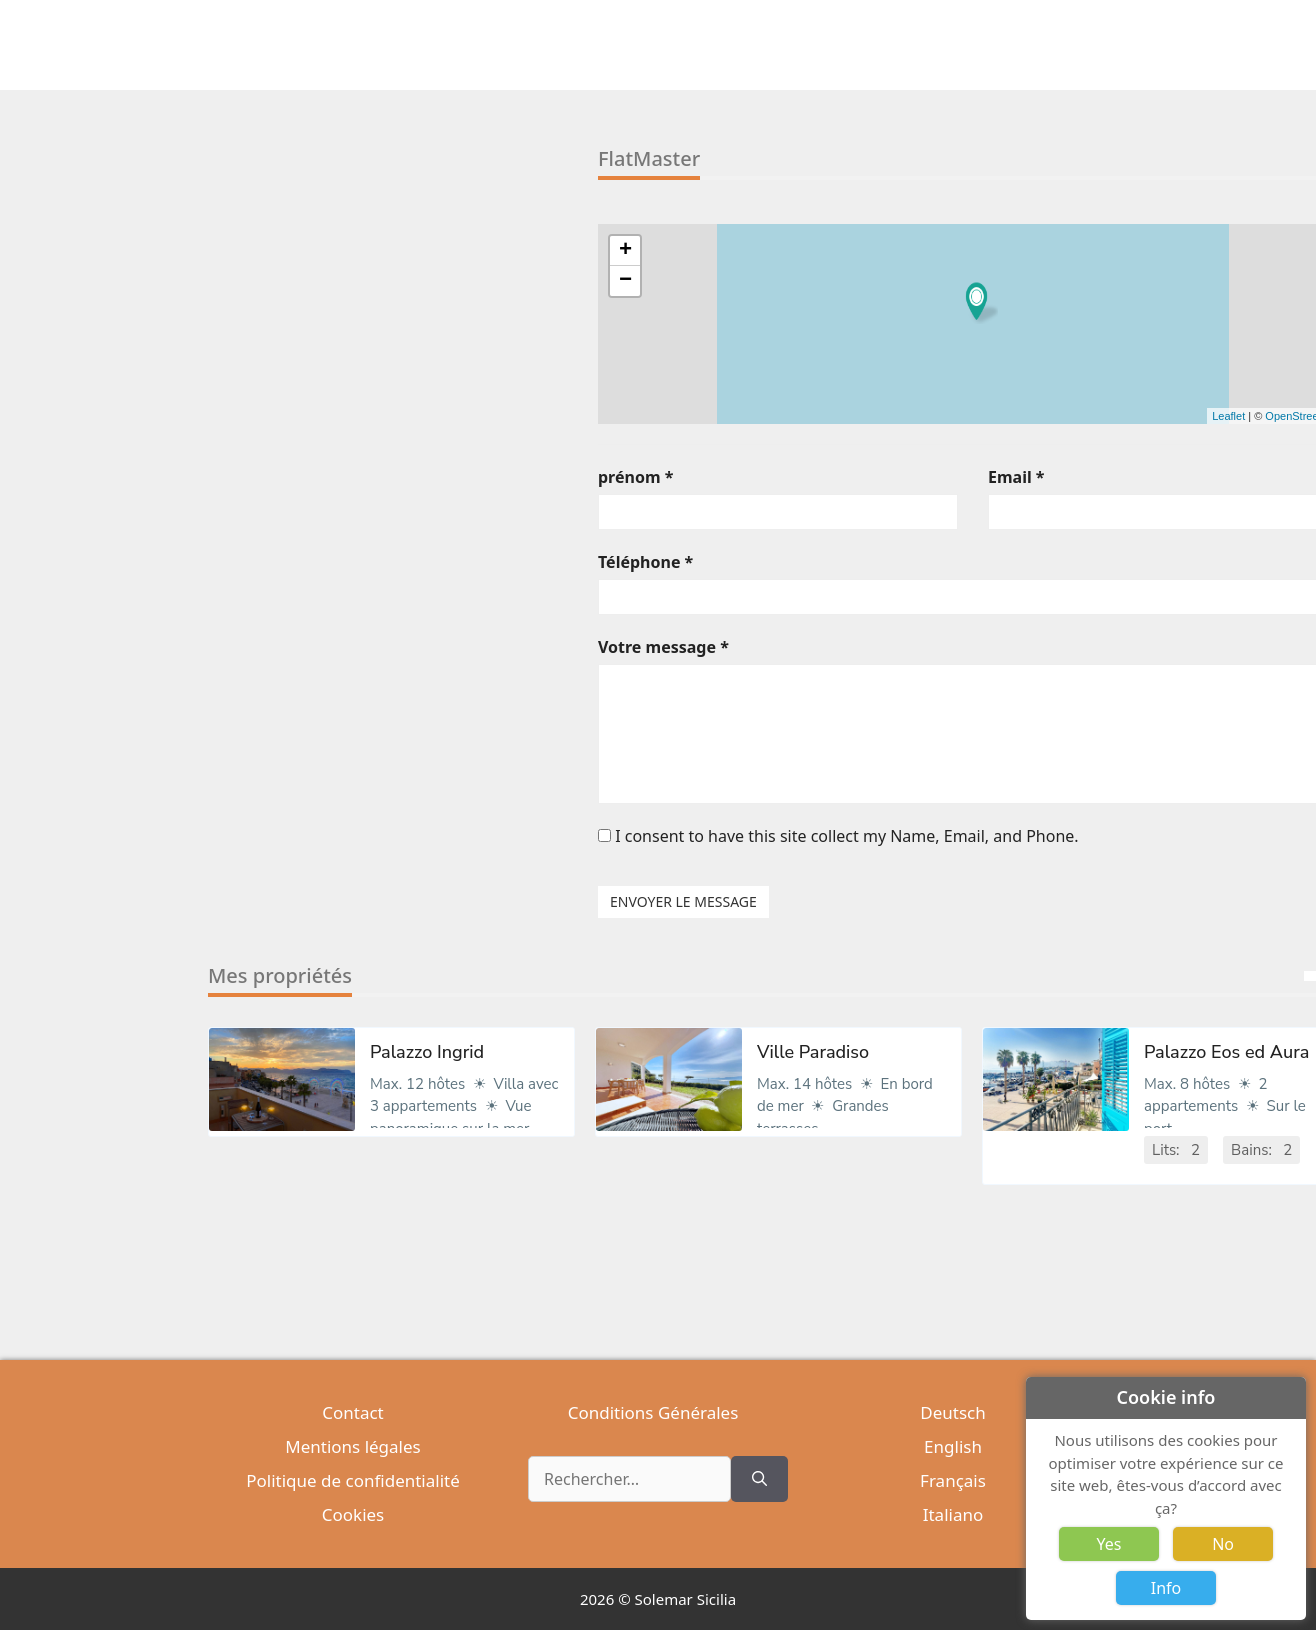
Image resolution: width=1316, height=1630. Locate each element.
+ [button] (625, 251)
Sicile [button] (1013, 45)
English (953, 1446)
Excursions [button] (940, 45)
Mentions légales (352, 1446)
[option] (391, 1097)
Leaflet (1228, 416)
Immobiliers (694, 45)
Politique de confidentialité (353, 1480)
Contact (353, 1412)
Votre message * (663, 647)
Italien (860, 45)
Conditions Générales (653, 1412)
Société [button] (1072, 45)
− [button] (625, 281)
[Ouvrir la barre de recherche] (1114, 45)
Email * (1016, 477)
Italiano (953, 1514)
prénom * (635, 477)
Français (953, 1480)
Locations (787, 45)
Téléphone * (645, 562)
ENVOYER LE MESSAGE (683, 901)
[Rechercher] (759, 1479)
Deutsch (952, 1412)
